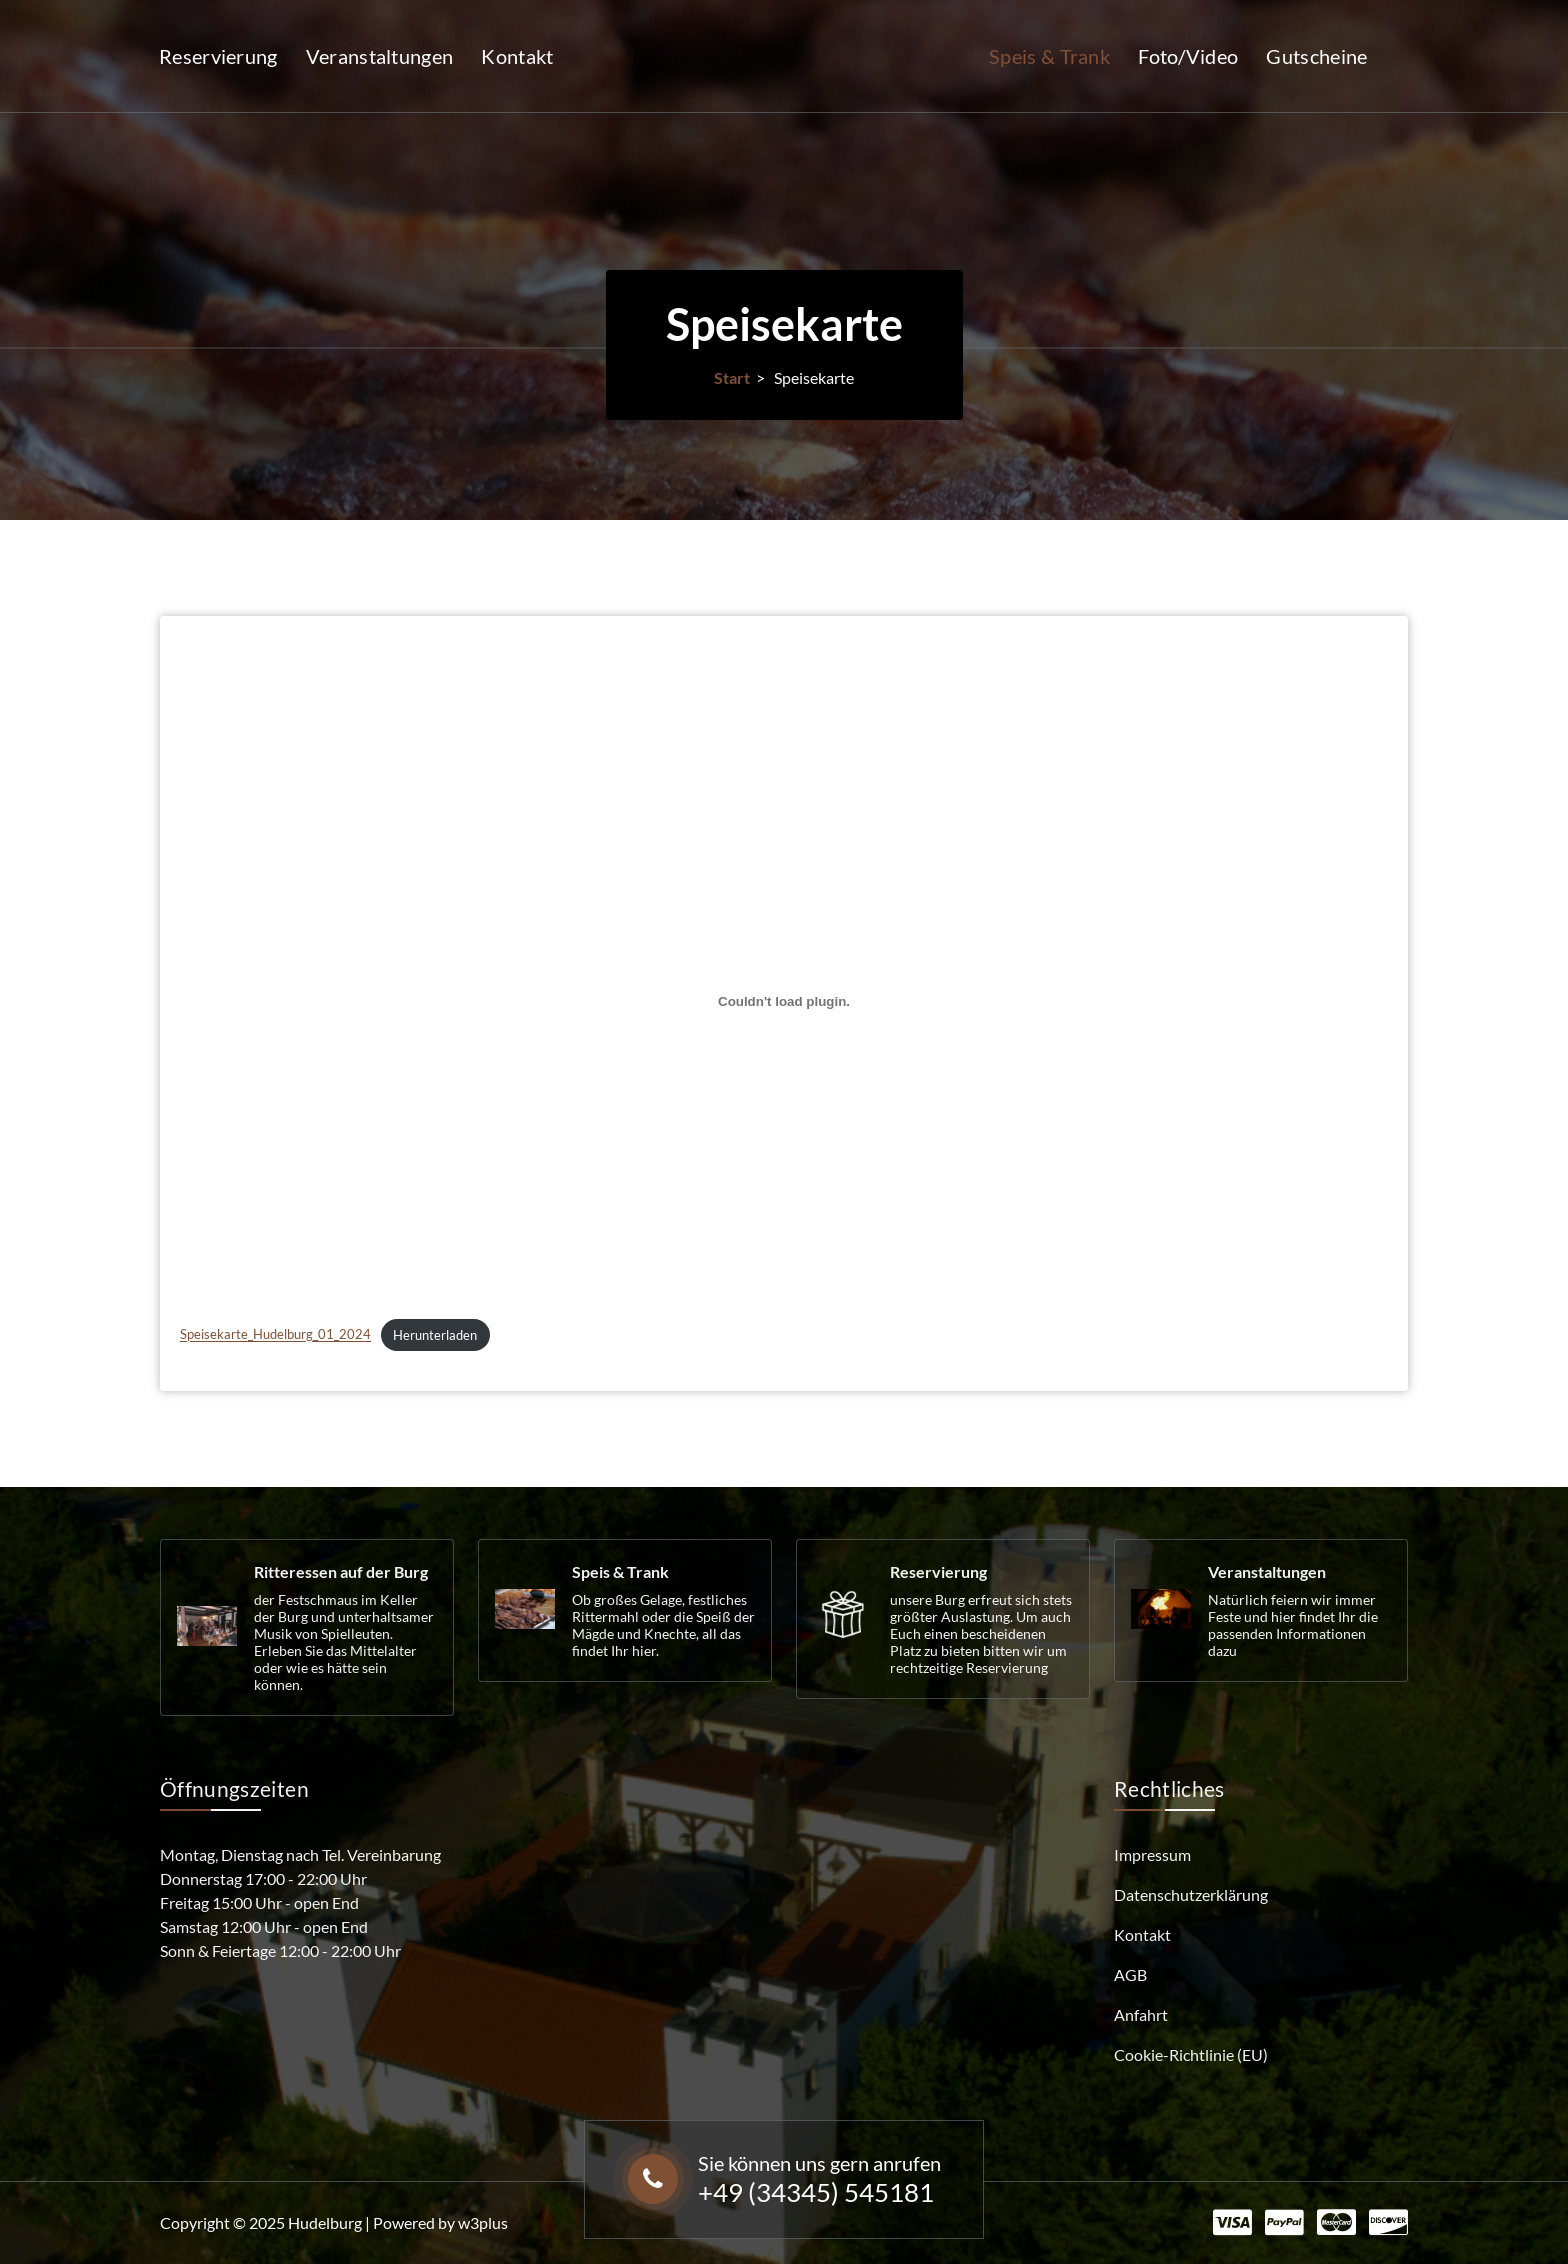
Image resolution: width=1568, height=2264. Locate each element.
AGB (1130, 1974)
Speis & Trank (1049, 56)
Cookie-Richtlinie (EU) (1191, 2054)
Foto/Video (1188, 56)
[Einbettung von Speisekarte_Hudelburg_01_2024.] (784, 1127)
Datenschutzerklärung (1191, 1894)
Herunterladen (435, 1460)
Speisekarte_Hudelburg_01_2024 (275, 1460)
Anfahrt (1141, 2014)
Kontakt (517, 56)
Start (732, 377)
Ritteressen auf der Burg (341, 1571)
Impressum (1152, 1854)
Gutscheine (1316, 56)
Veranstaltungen (380, 56)
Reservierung (218, 56)
